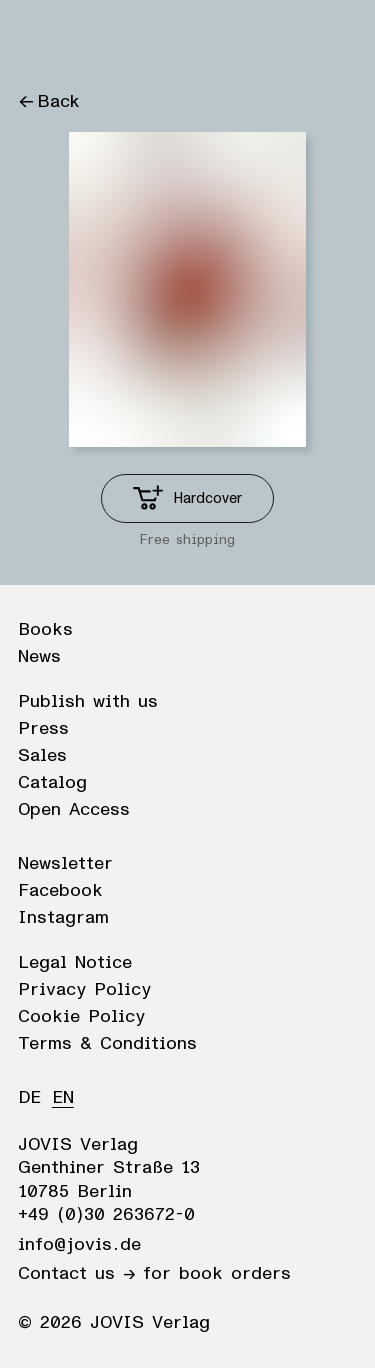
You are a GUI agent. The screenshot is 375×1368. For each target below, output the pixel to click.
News (39, 657)
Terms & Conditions (107, 1044)
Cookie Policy (81, 1017)
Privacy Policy (84, 990)
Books (45, 630)
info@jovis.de (79, 1245)
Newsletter (65, 864)
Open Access (74, 810)
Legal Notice (75, 963)
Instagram (63, 918)
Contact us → (76, 1274)
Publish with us (88, 702)
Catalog (52, 783)
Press (43, 729)
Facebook (60, 891)
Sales (42, 756)
